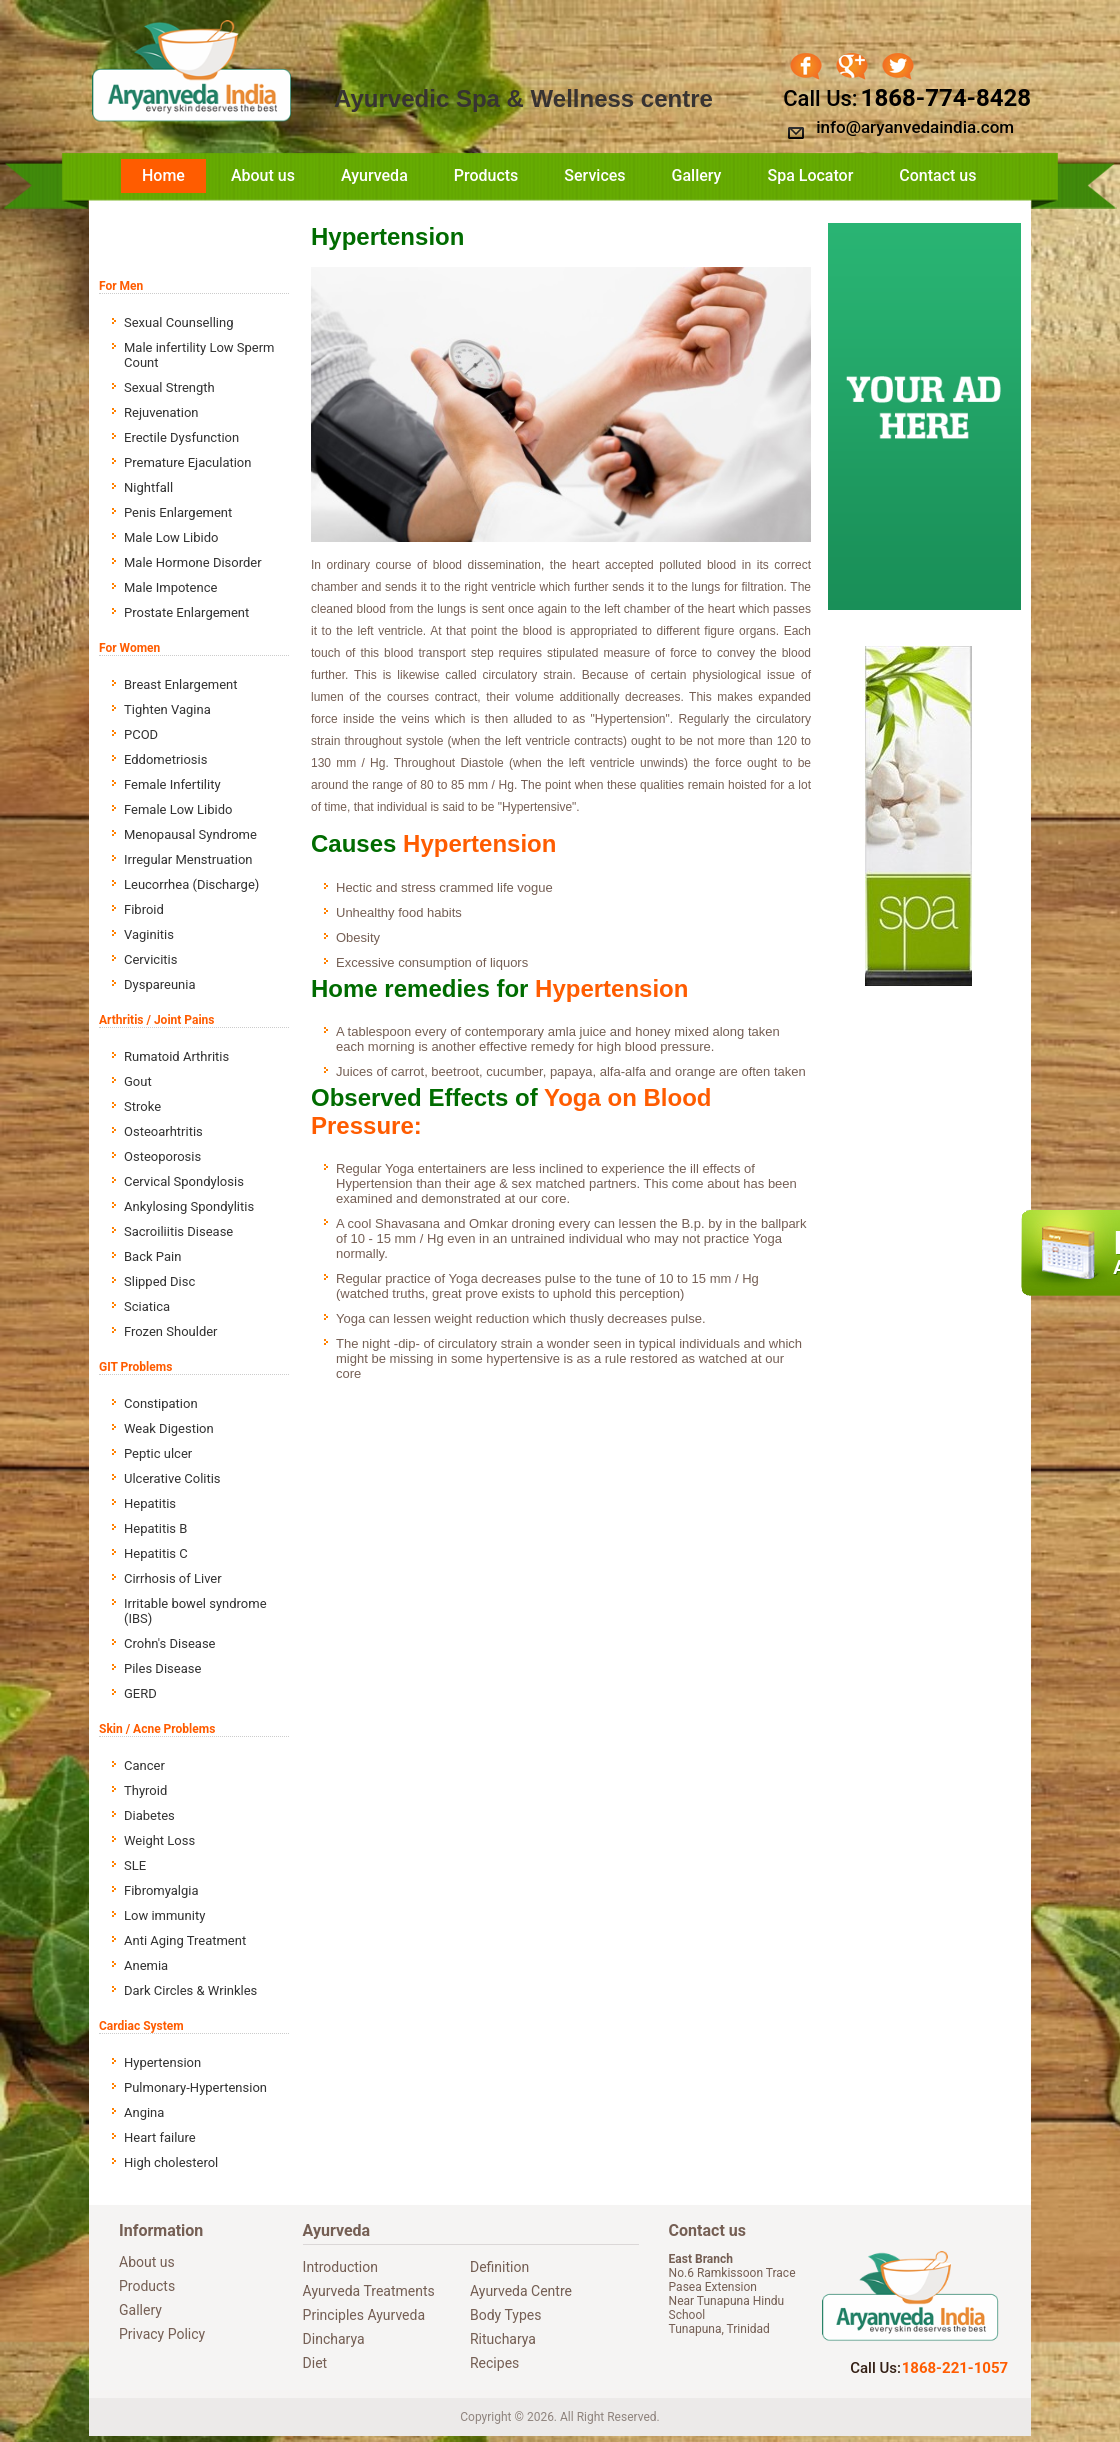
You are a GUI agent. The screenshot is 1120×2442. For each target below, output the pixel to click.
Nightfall (148, 487)
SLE (135, 1865)
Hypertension (162, 2062)
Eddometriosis (165, 759)
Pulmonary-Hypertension (195, 2087)
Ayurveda (374, 175)
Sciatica (147, 1306)
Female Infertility (172, 784)
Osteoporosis (162, 1156)
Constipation (161, 1403)
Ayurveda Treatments (369, 2291)
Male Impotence (170, 587)
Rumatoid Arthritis (176, 1056)
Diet (315, 2363)
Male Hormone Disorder (193, 562)
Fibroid (144, 909)
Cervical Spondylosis (184, 1181)
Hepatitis (150, 1503)
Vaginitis (149, 934)
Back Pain (152, 1256)
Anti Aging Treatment (185, 1940)
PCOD (141, 734)
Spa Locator (810, 175)
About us (263, 175)
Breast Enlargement (181, 684)
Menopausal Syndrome (190, 834)
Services (594, 175)
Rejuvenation (161, 412)
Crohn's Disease (170, 1643)
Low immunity (164, 1915)
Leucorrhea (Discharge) (191, 884)
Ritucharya (503, 2339)
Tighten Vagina (167, 709)
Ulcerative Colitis (172, 1478)
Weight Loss (159, 1840)
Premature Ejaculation (187, 462)
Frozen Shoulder (171, 1331)
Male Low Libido (171, 537)
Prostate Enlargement (186, 612)
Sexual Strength (169, 387)
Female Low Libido (178, 809)
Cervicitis (150, 959)
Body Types (505, 2315)
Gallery (697, 175)
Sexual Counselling (178, 322)
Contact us (937, 175)
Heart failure (160, 2137)
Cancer (144, 1765)
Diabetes (149, 1815)
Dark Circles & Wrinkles (190, 1990)
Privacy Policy (162, 2334)
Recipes (494, 2363)
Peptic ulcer (158, 1453)
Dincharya (334, 2339)
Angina (144, 2112)
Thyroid (145, 1790)
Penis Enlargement (178, 512)
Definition (499, 2267)
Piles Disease (162, 1668)
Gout (138, 1081)
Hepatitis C (156, 1553)
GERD (140, 1693)
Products (486, 175)
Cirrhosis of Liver (173, 1578)
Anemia (146, 1965)
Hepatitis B (155, 1528)
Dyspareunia (160, 984)
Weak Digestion (169, 1428)
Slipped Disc (159, 1281)
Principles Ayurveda (364, 2315)
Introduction (340, 2267)
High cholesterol (171, 2162)
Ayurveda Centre (521, 2291)
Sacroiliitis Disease (178, 1231)
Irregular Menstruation (188, 859)
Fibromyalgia (161, 1890)
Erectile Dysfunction (181, 437)
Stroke (142, 1106)
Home (163, 175)
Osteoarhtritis (163, 1131)
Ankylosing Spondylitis (189, 1206)
